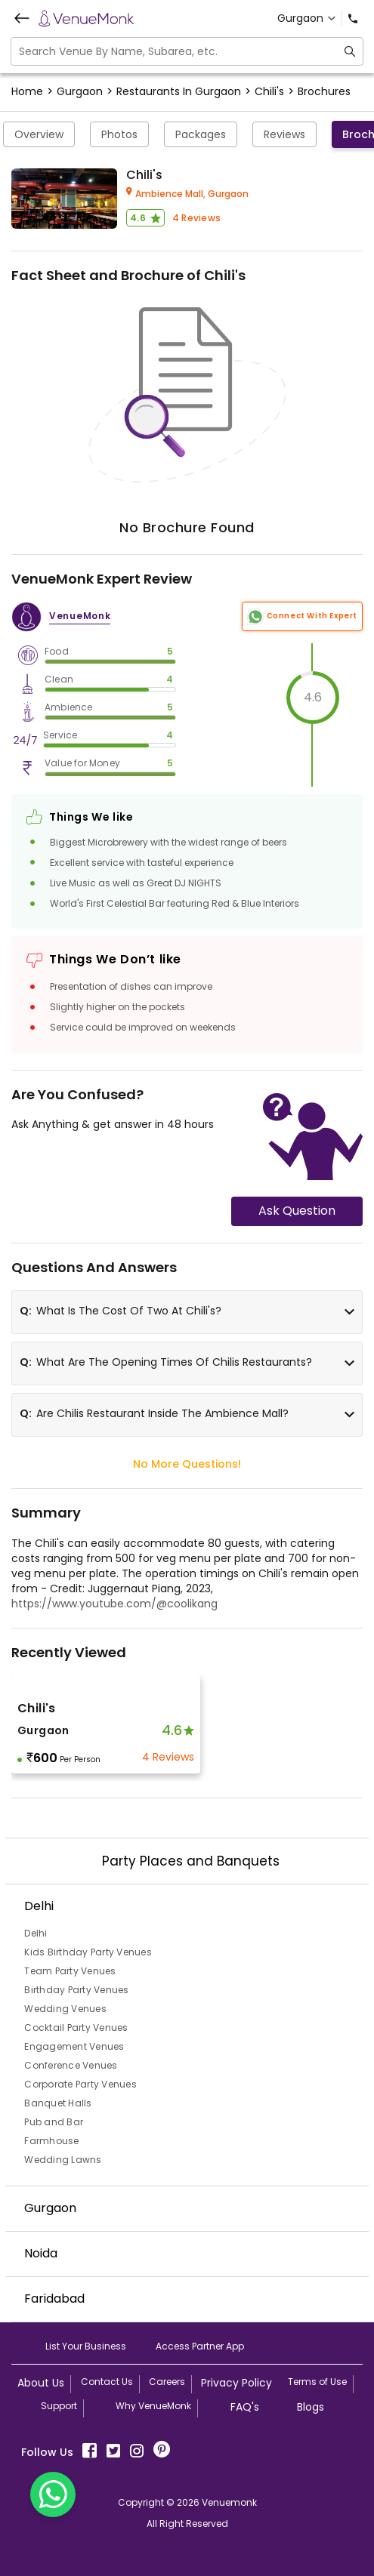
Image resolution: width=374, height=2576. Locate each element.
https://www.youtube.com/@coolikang (114, 1603)
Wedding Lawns (62, 2159)
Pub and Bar (53, 2121)
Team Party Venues (70, 1970)
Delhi (35, 1933)
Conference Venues (70, 2065)
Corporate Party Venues (80, 2084)
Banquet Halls (57, 2103)
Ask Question (296, 1210)
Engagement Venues (74, 2046)
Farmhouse (51, 2140)
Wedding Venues (65, 2008)
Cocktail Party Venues (76, 2027)
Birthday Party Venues (76, 1989)
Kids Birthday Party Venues (88, 1952)
